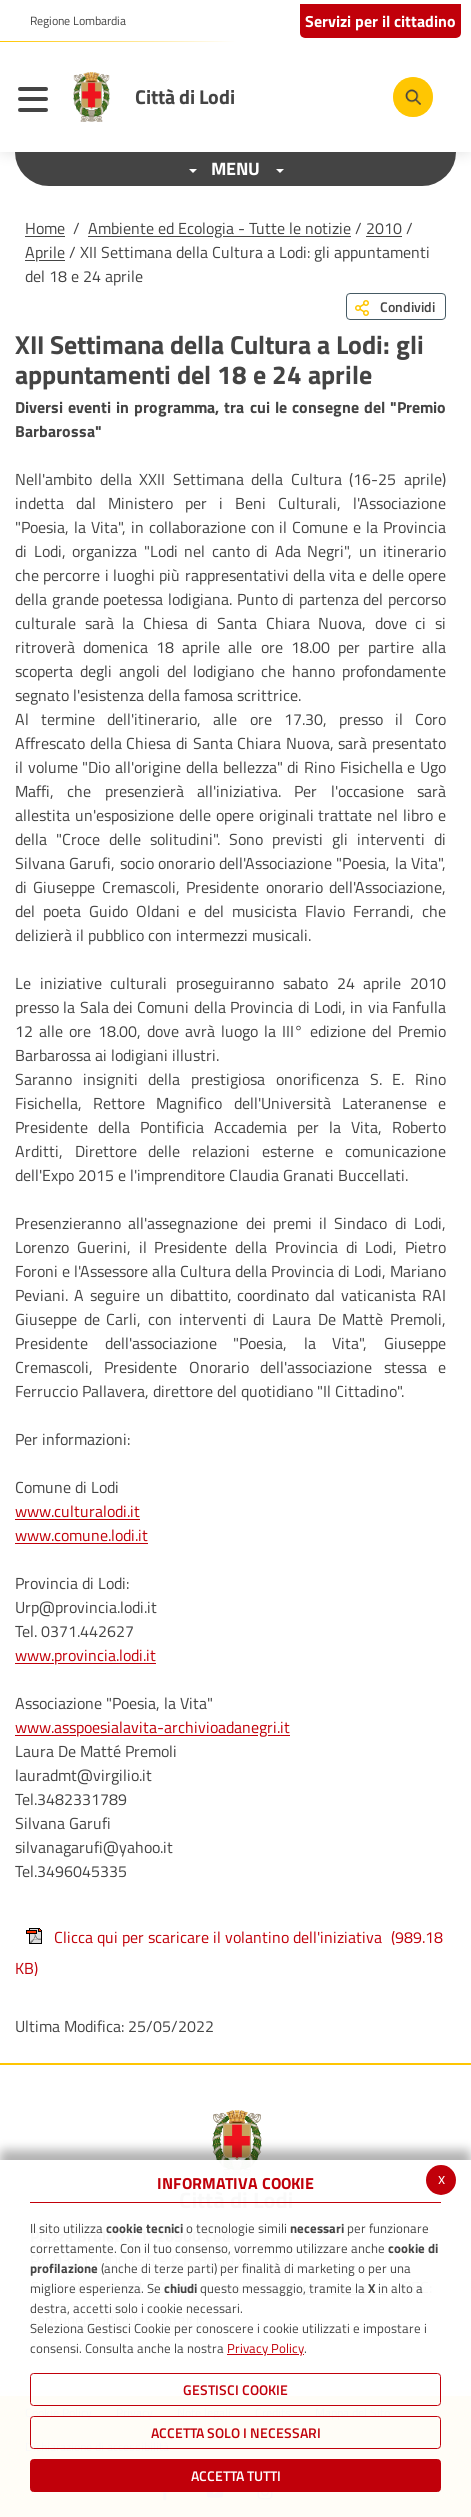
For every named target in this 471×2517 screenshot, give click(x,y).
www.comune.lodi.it (81, 1535)
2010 (384, 228)
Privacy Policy (265, 2348)
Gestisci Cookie (235, 2389)
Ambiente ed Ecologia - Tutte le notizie (219, 228)
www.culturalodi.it (77, 1511)
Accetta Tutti (236, 2475)
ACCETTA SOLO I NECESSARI (236, 2432)
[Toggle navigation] (38, 102)
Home (45, 228)
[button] (70, 21)
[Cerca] (413, 97)
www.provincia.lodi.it (85, 1655)
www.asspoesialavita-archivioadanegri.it (152, 1727)
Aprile (45, 252)
